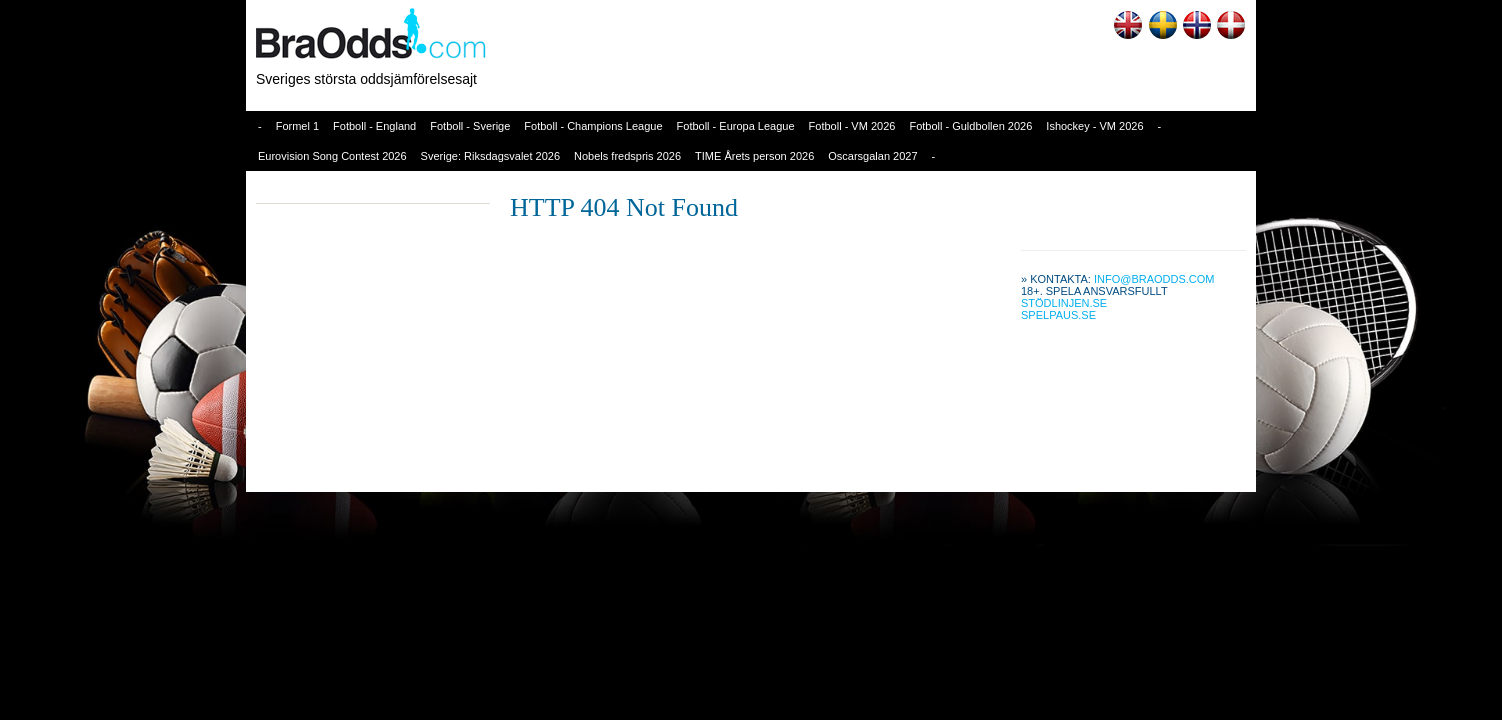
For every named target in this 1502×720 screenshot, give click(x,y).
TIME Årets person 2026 (754, 156)
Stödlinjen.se (1064, 303)
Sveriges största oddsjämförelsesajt (366, 79)
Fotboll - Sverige (470, 126)
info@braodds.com (1154, 279)
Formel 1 (297, 126)
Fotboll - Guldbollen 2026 (970, 126)
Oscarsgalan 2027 (872, 156)
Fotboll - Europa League (736, 126)
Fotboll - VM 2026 (852, 126)
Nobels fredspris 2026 (627, 156)
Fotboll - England (374, 126)
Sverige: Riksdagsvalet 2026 (490, 156)
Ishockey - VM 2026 (1094, 126)
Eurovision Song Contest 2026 (332, 156)
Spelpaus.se (1058, 315)
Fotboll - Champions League (593, 126)
